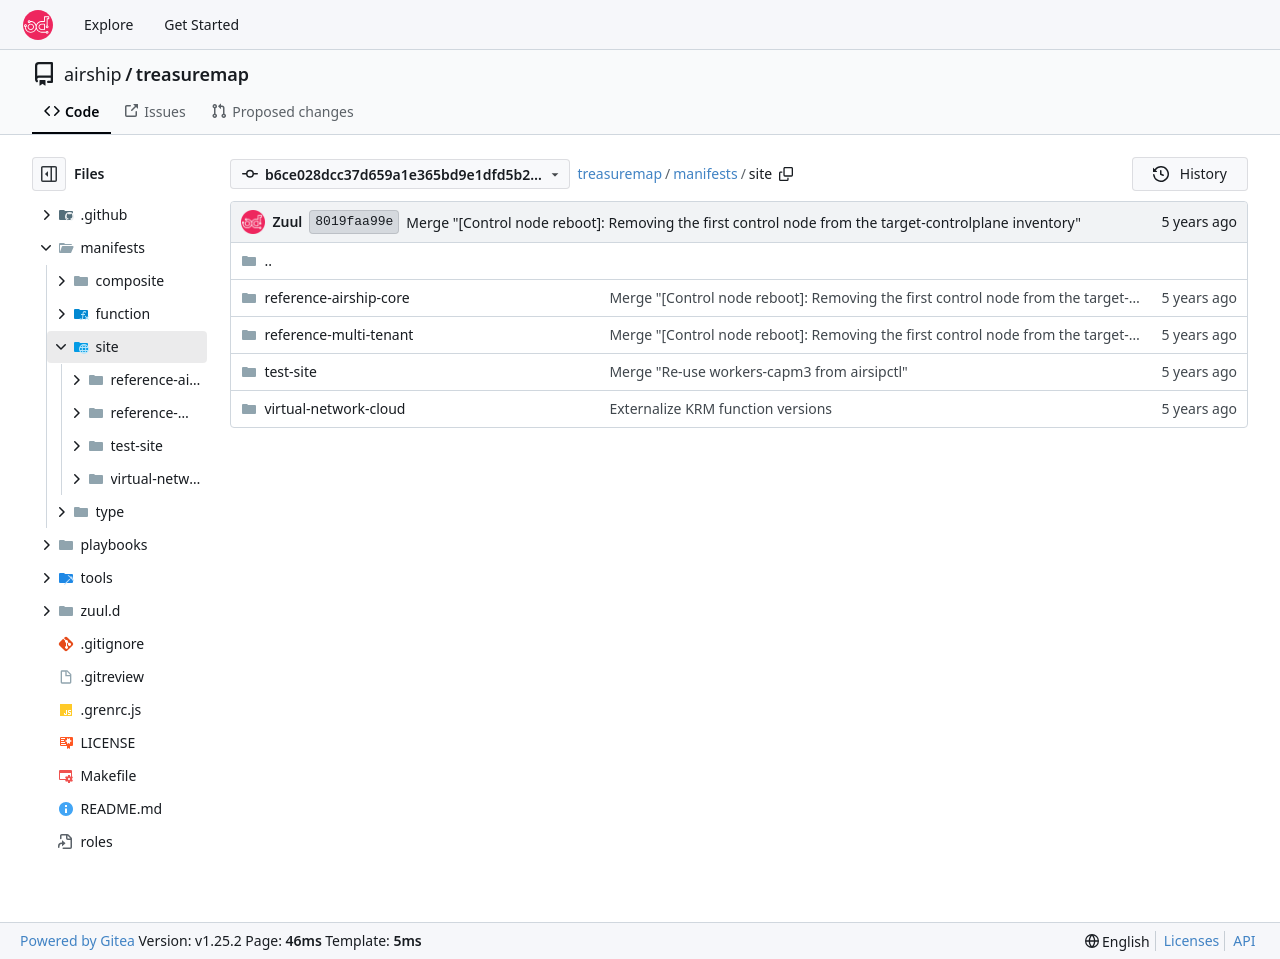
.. (256, 260)
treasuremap (192, 74)
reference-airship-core (336, 297)
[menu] (1117, 941)
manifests (705, 173)
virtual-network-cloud (334, 408)
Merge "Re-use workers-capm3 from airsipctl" (758, 371)
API (1244, 940)
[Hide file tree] (49, 174)
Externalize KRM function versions (720, 408)
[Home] (38, 25)
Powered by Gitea (77, 940)
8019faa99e (354, 221)
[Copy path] (786, 174)
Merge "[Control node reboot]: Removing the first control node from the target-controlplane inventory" (743, 222)
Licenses (1192, 940)
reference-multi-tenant (338, 334)
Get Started (201, 24)
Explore (108, 24)
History (1190, 173)
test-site (290, 371)
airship (93, 74)
